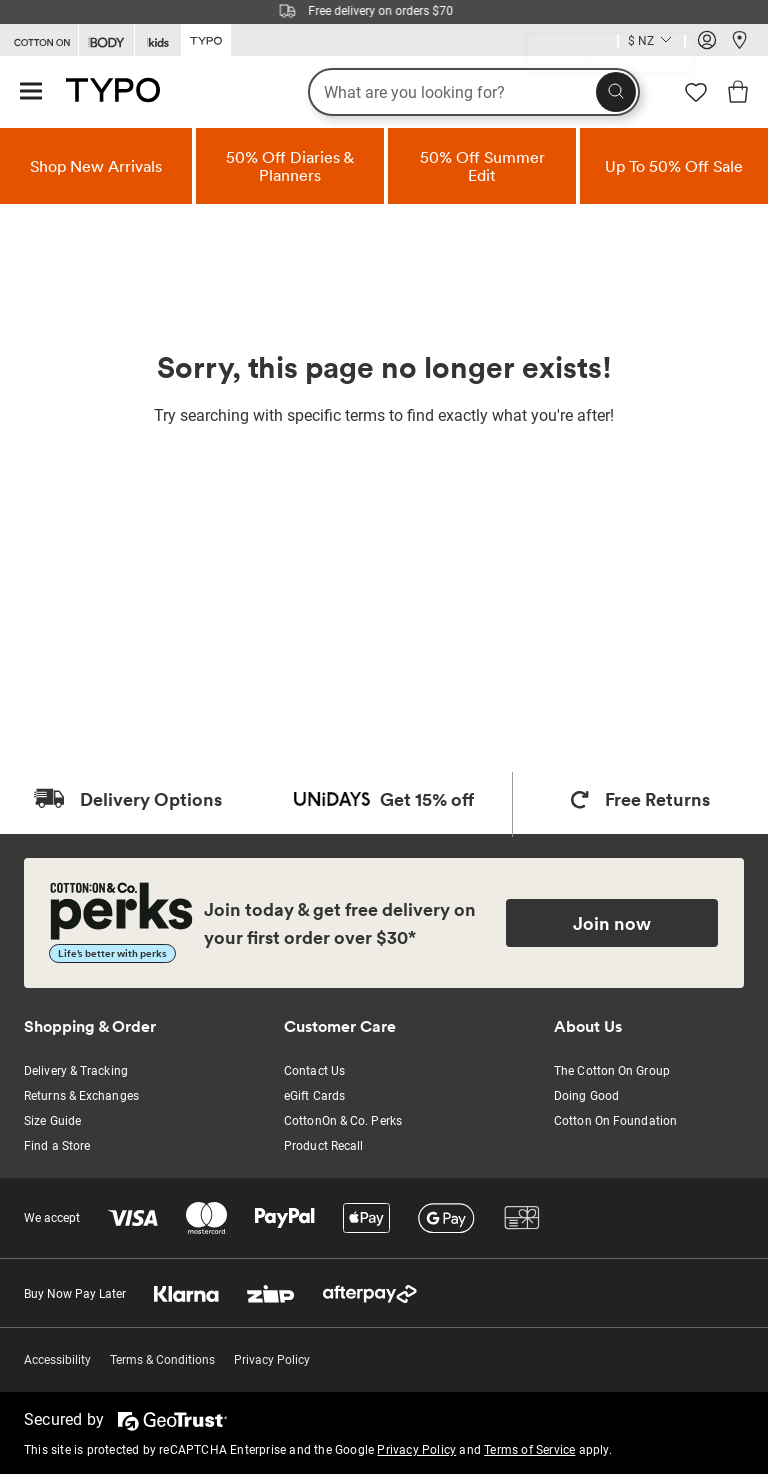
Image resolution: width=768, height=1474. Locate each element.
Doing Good (586, 1096)
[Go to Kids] (158, 40)
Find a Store (57, 1146)
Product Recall (323, 1146)
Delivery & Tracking (76, 1071)
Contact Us (314, 1071)
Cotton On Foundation (615, 1121)
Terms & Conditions (162, 1360)
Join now (612, 923)
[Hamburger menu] (31, 92)
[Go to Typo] (206, 39)
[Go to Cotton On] (39, 40)
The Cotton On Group (612, 1071)
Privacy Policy (272, 1360)
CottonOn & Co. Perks (343, 1121)
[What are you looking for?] (474, 92)
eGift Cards (314, 1096)
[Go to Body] (106, 40)
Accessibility (57, 1360)
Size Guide (52, 1121)
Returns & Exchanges (81, 1096)
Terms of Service (529, 1450)
